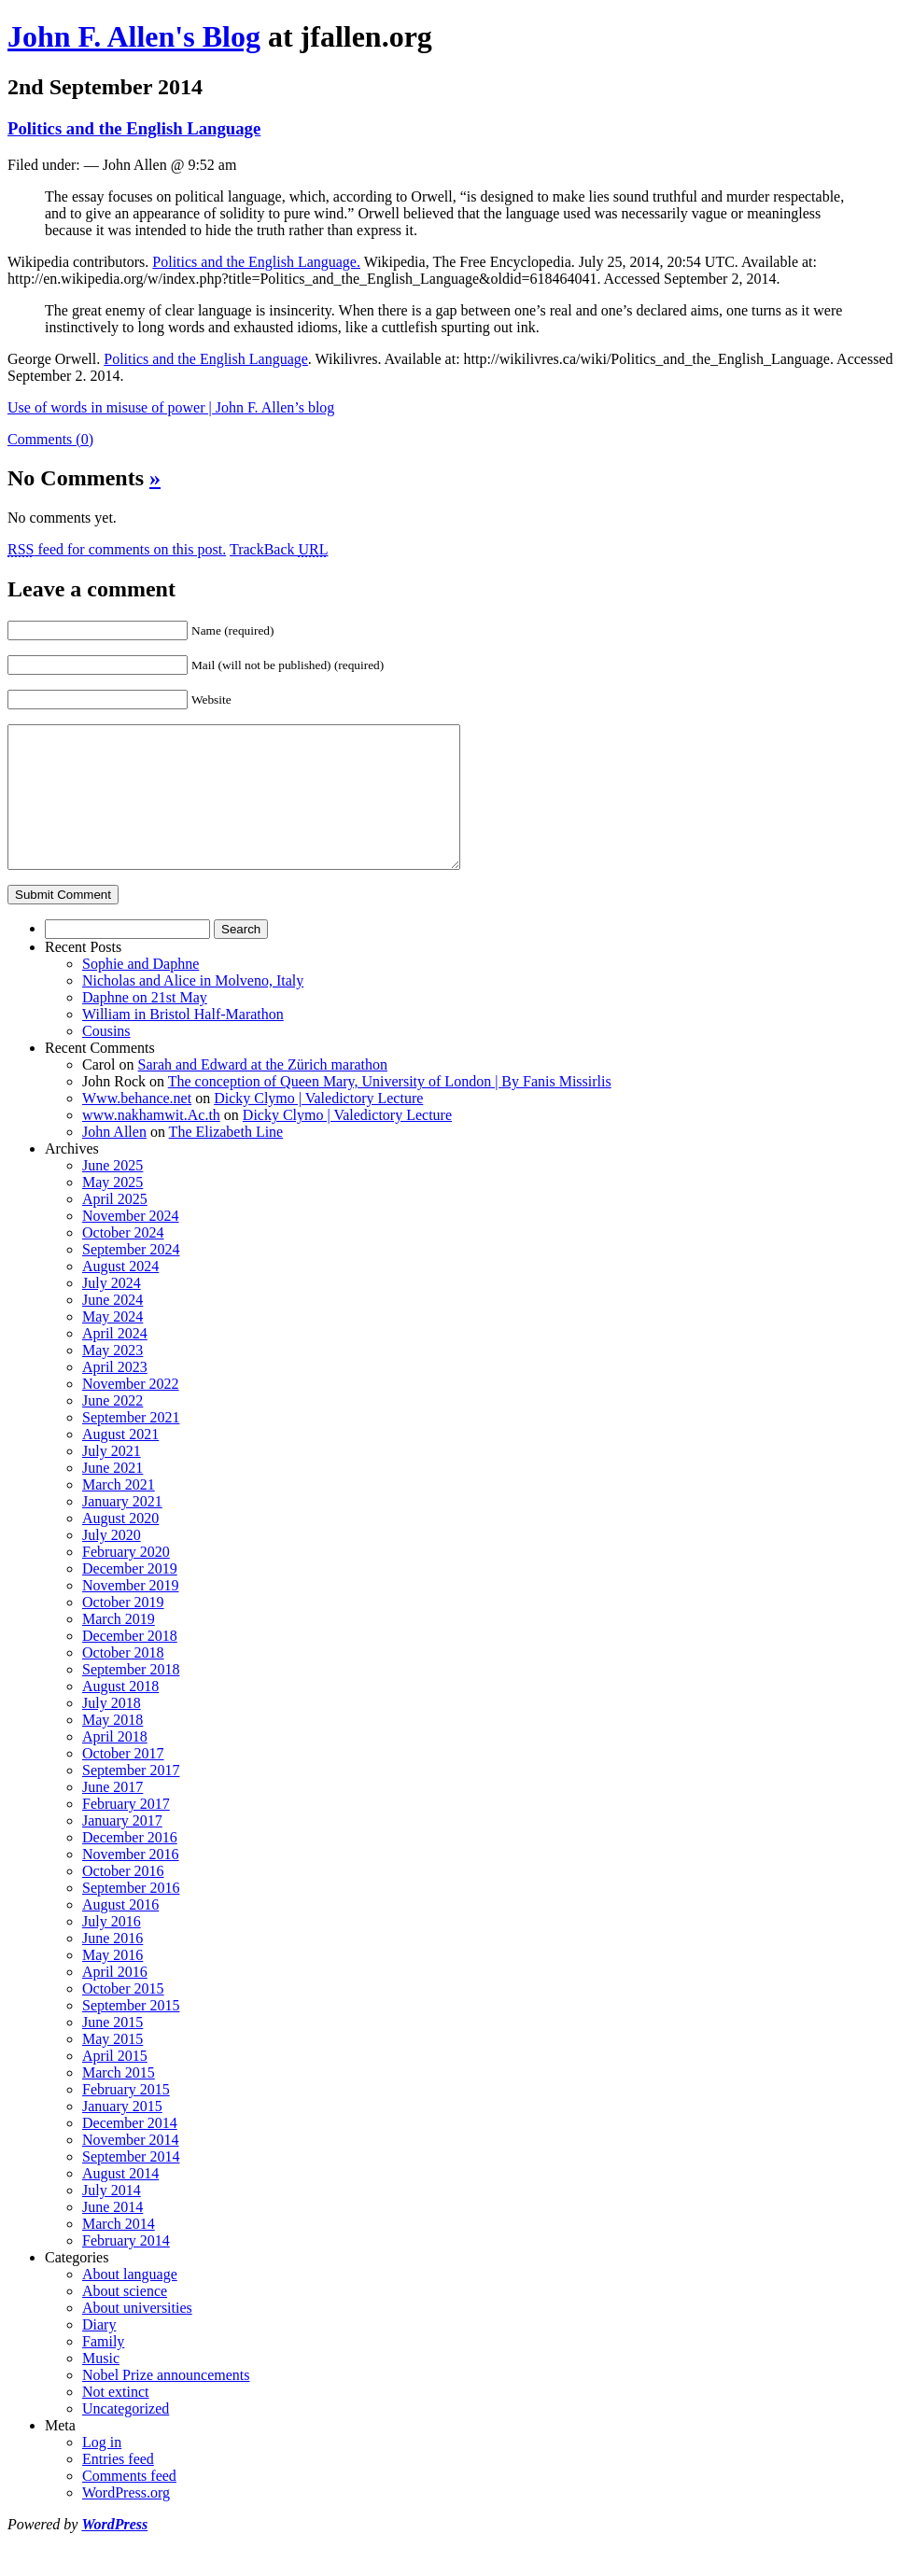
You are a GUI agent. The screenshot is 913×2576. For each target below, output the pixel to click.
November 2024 (130, 1244)
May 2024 (112, 1344)
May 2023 (112, 1378)
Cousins (106, 1059)
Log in (101, 2470)
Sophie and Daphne (140, 992)
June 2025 (112, 1193)
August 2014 (120, 2201)
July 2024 (111, 1311)
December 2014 (129, 2151)
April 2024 (114, 1361)
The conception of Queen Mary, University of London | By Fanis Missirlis (389, 1109)
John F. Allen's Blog (133, 36)
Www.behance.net (136, 1126)
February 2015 (126, 2117)
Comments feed (129, 2504)
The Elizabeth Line (226, 1160)
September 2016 (130, 1916)
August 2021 (120, 1462)
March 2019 (118, 1647)
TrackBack (279, 549)
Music (100, 2386)
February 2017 (126, 1832)
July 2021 (111, 1479)
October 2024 (123, 1260)
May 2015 (112, 2067)
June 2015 (112, 2050)
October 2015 (123, 2016)
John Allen (114, 1160)
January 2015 (122, 2134)
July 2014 (111, 2218)
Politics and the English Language (133, 128)
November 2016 (130, 1882)
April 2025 (114, 1227)
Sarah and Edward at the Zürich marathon (262, 1092)
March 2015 (118, 2100)
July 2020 (111, 1563)
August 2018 (120, 1714)
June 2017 (112, 1815)
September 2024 (130, 1277)
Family (103, 2369)
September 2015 (130, 2033)
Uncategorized (125, 2436)
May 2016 (112, 1983)
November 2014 (130, 2168)
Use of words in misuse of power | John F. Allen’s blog (170, 407)
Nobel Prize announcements (166, 2403)
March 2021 (118, 1512)
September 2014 (130, 2184)
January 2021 (122, 1529)
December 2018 (129, 1664)
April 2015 (114, 2084)
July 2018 (111, 1731)
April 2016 (114, 2000)
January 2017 (122, 1848)
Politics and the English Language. (256, 262)
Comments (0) (50, 439)
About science (124, 2319)
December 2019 (129, 1596)
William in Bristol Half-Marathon (183, 1042)
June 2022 (112, 1428)
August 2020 (120, 1546)
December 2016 (129, 1865)
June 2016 (112, 1966)
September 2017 (130, 1798)
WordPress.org (126, 2520)
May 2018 (112, 1748)
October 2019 (123, 1630)
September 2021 (130, 1445)
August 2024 (120, 1294)
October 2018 (123, 1680)
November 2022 (130, 1412)
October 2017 (123, 1781)
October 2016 (123, 1899)
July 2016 (111, 1949)
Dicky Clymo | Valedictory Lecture (318, 1126)
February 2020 (126, 1580)
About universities (137, 2336)
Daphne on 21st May (144, 1025)
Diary (99, 2352)
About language (129, 2302)
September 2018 (130, 1697)
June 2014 (112, 2235)
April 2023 (114, 1395)
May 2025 (112, 1210)
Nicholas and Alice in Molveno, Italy (192, 1008)
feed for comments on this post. (116, 549)
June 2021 (112, 1496)
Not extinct (115, 2420)
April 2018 (114, 1764)
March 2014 (118, 2252)
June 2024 (112, 1328)
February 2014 (126, 2268)
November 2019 (130, 1613)
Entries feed (118, 2487)
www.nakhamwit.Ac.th (151, 1143)
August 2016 (120, 1932)
